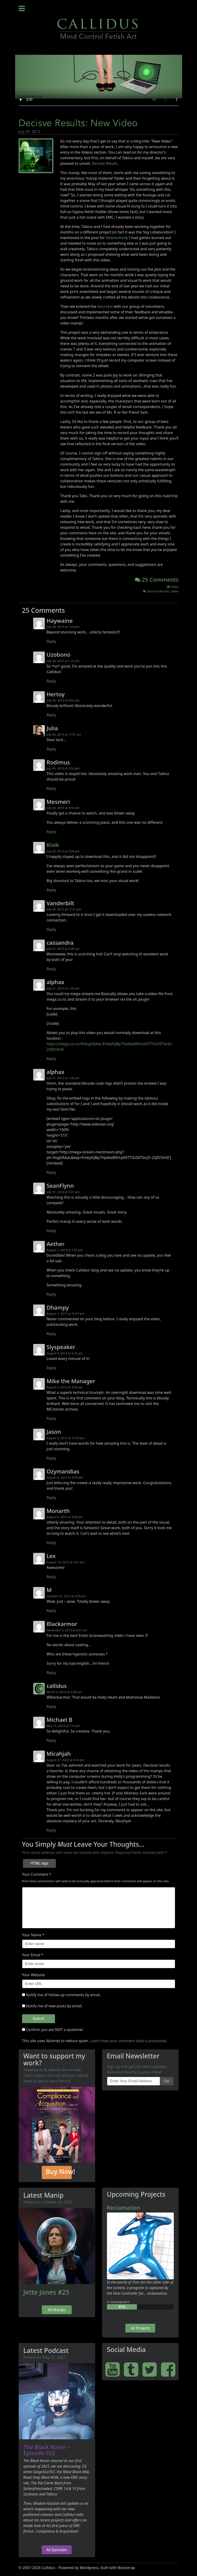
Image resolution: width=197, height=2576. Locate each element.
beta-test (105, 306)
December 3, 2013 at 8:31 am (67, 1630)
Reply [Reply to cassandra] (51, 968)
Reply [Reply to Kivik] (51, 889)
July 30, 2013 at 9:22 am (63, 700)
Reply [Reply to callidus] (51, 1706)
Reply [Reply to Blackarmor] (51, 1672)
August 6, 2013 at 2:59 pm (65, 1477)
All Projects (140, 2328)
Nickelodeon (116, 237)
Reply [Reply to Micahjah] (51, 1830)
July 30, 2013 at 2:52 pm (63, 768)
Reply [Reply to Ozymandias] (51, 1497)
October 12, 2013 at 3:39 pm (66, 1596)
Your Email (31, 1954)
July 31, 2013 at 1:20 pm (63, 988)
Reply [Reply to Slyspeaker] (51, 1367)
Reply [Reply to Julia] (51, 749)
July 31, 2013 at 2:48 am (63, 949)
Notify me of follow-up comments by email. (63, 1994)
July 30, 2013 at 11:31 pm (64, 909)
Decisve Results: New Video (78, 123)
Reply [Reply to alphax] (51, 1058)
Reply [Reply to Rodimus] (51, 788)
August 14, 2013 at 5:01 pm (66, 1562)
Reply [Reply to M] (51, 1610)
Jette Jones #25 (46, 2292)
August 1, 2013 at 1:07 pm (65, 1250)
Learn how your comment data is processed (128, 2040)
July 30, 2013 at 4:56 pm (63, 808)
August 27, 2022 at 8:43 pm (66, 1760)
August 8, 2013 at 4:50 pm (65, 1517)
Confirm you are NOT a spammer (53, 2029)
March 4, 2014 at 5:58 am (64, 1692)
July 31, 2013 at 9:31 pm (63, 1192)
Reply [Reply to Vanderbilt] (51, 929)
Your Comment (35, 1874)
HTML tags (39, 1863)
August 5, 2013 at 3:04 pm (65, 1387)
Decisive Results (104, 163)
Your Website (33, 1974)
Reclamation (123, 2207)
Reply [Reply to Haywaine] (51, 641)
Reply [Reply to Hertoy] (51, 714)
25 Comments (157, 579)
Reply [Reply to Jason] (51, 1458)
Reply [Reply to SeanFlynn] (51, 1230)
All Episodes (56, 2549)
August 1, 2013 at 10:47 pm (66, 1313)
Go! (167, 2081)
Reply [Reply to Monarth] (51, 1542)
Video (175, 587)
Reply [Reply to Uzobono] (51, 681)
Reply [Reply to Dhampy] (51, 1333)
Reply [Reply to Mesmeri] (51, 831)
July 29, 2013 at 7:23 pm (63, 627)
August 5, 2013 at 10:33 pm (66, 1438)
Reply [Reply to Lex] (51, 1576)
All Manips (57, 2309)
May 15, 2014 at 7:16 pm (64, 1726)
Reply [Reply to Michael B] (51, 1740)
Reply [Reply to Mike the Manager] (51, 1418)
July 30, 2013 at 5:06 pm (63, 851)
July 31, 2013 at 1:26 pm (63, 1078)
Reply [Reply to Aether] (51, 1294)
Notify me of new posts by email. (54, 2005)
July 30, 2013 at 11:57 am (64, 734)
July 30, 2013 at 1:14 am (63, 661)
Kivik (53, 845)
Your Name (32, 1934)
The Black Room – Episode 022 (46, 2450)
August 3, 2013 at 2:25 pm (65, 1353)
